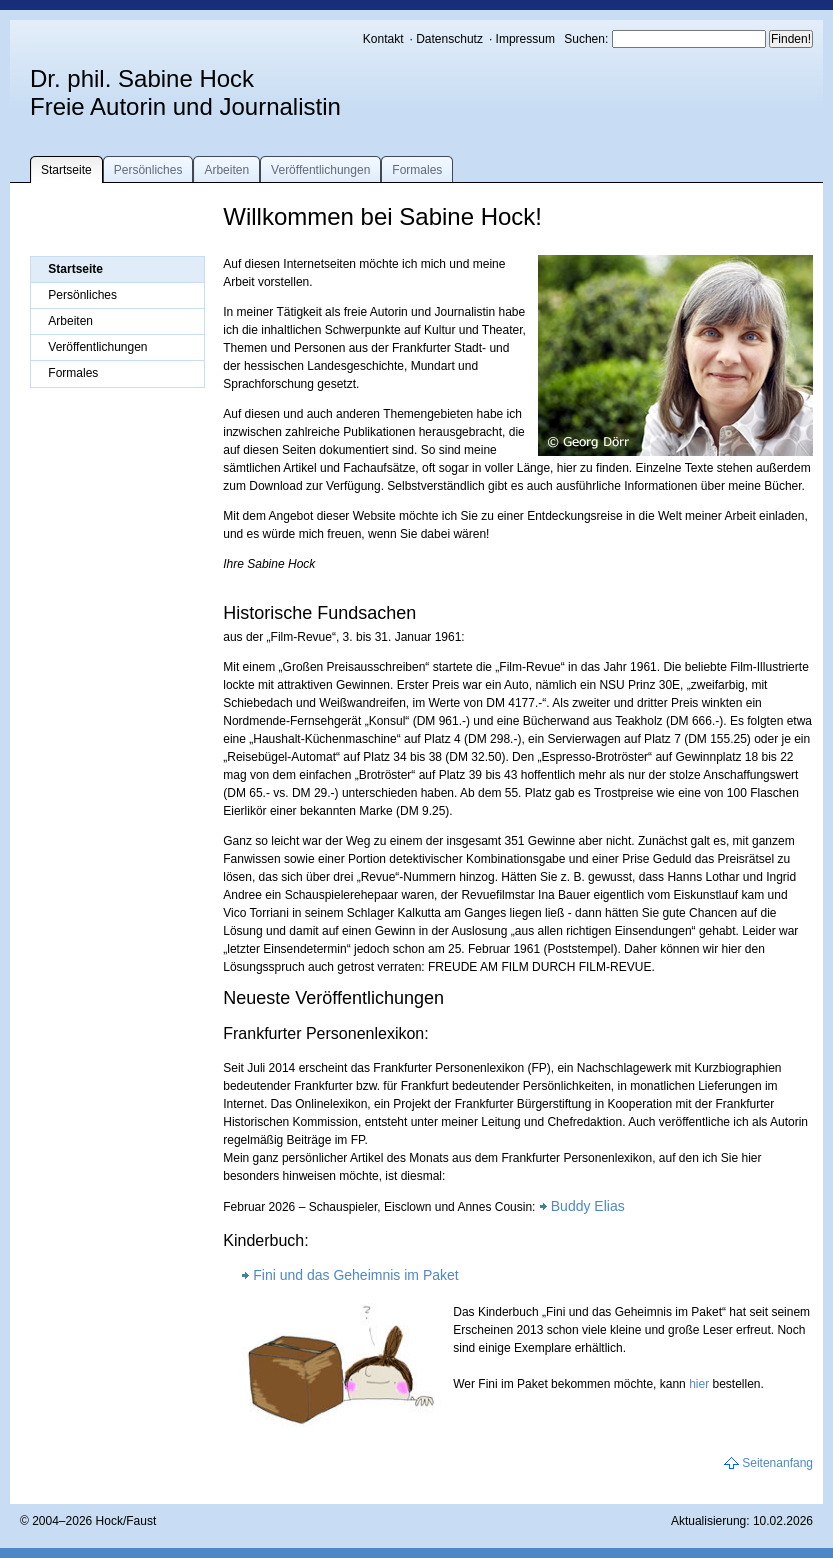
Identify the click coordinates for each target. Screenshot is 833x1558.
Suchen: (587, 39)
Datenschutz (449, 39)
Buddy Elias (588, 1206)
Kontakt (383, 39)
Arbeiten (226, 170)
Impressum (525, 39)
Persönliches (148, 170)
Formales (417, 170)
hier (699, 1384)
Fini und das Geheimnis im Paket (355, 1275)
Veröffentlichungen (320, 170)
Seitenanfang (777, 1463)
